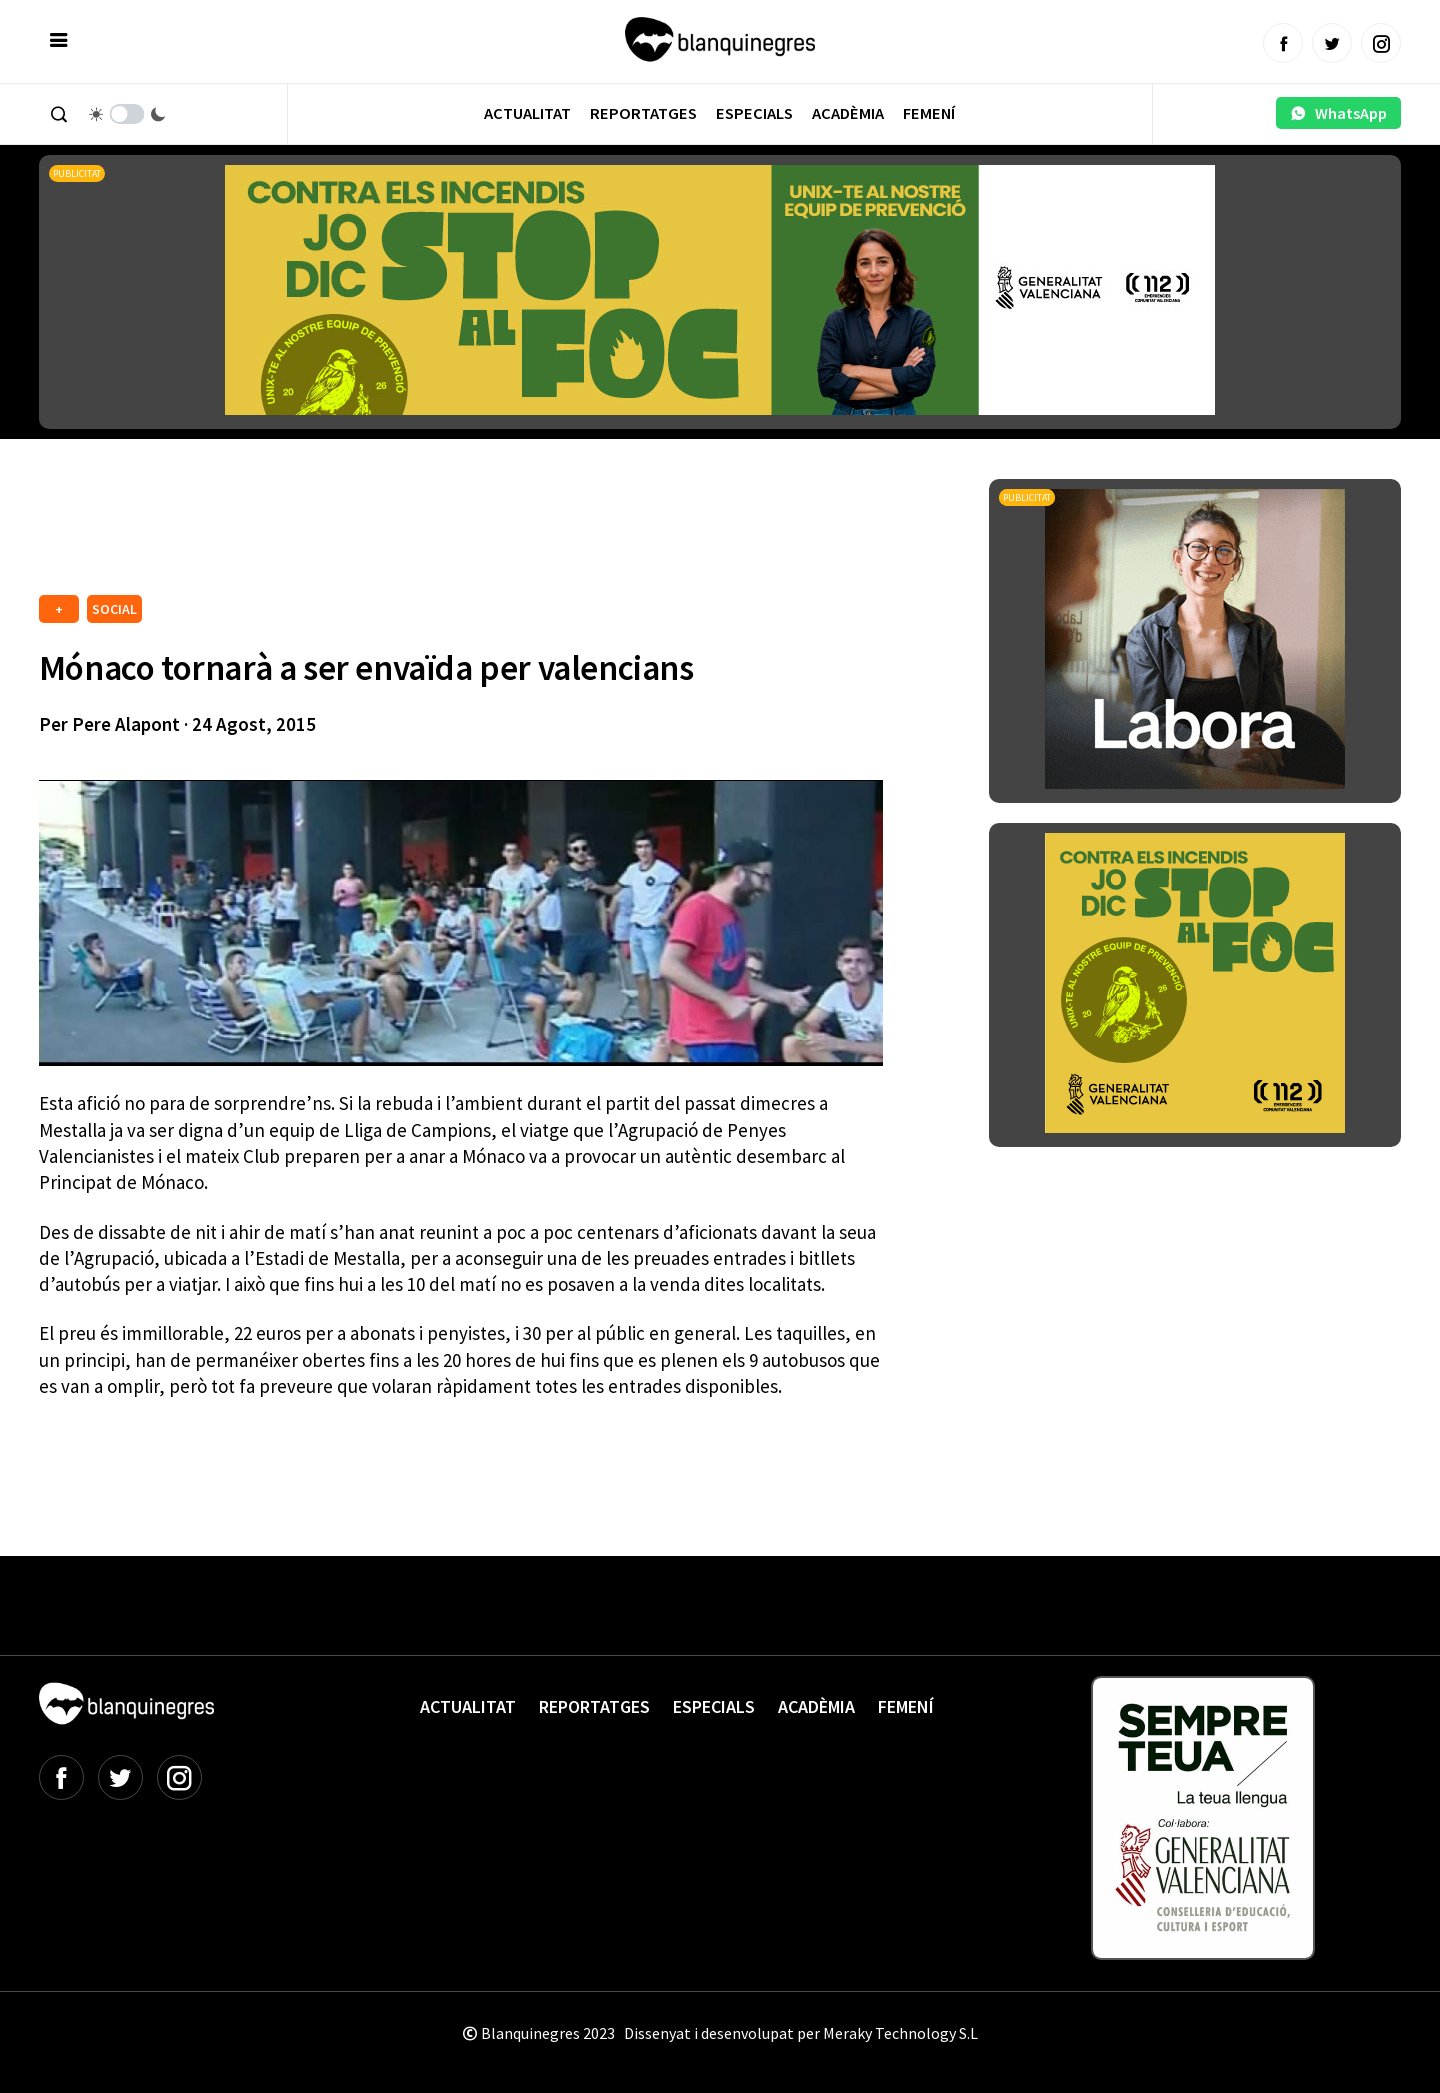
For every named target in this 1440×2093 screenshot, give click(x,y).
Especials (754, 113)
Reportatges (643, 113)
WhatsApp (1338, 113)
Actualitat (527, 113)
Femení (929, 113)
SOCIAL (114, 609)
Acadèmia (848, 113)
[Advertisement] (403, 534)
